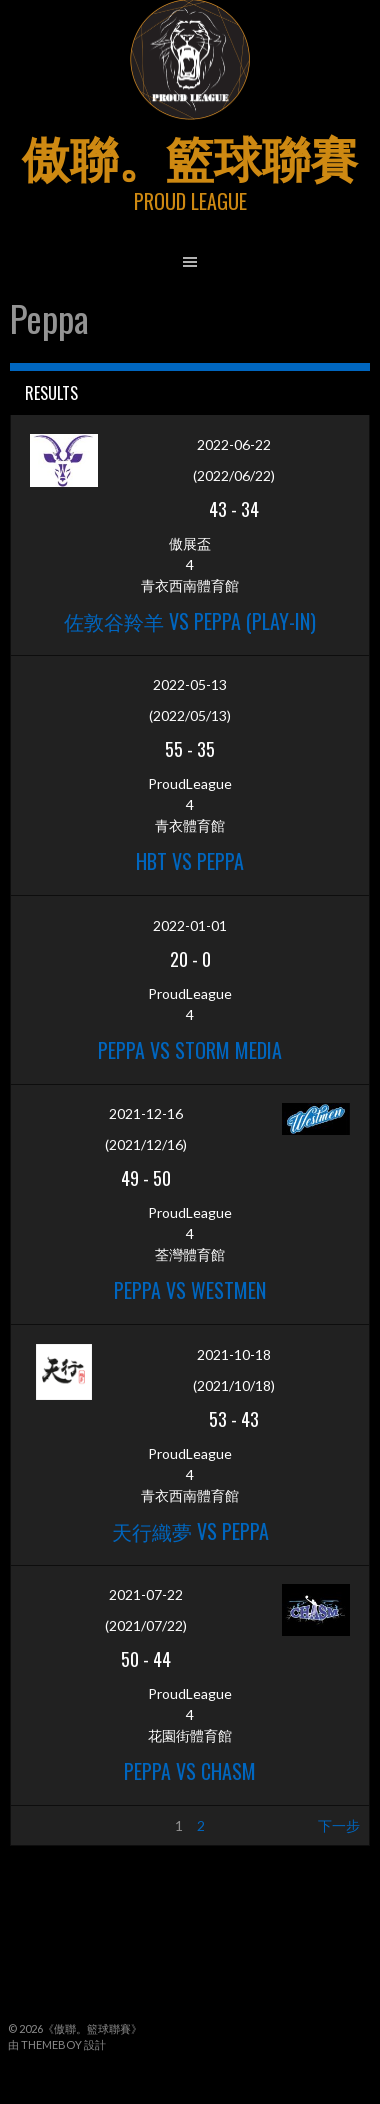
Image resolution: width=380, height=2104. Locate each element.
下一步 (339, 1825)
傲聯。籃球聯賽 (190, 155)
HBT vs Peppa (190, 861)
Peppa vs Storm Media (190, 1050)
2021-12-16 (146, 1113)
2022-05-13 (190, 684)
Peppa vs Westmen (190, 1290)
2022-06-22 (234, 444)
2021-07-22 (146, 1594)
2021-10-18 (234, 1354)
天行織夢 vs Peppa (190, 1531)
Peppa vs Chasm (190, 1771)
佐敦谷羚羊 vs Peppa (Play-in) (190, 621)
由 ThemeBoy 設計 (57, 2044)
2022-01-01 (190, 925)
